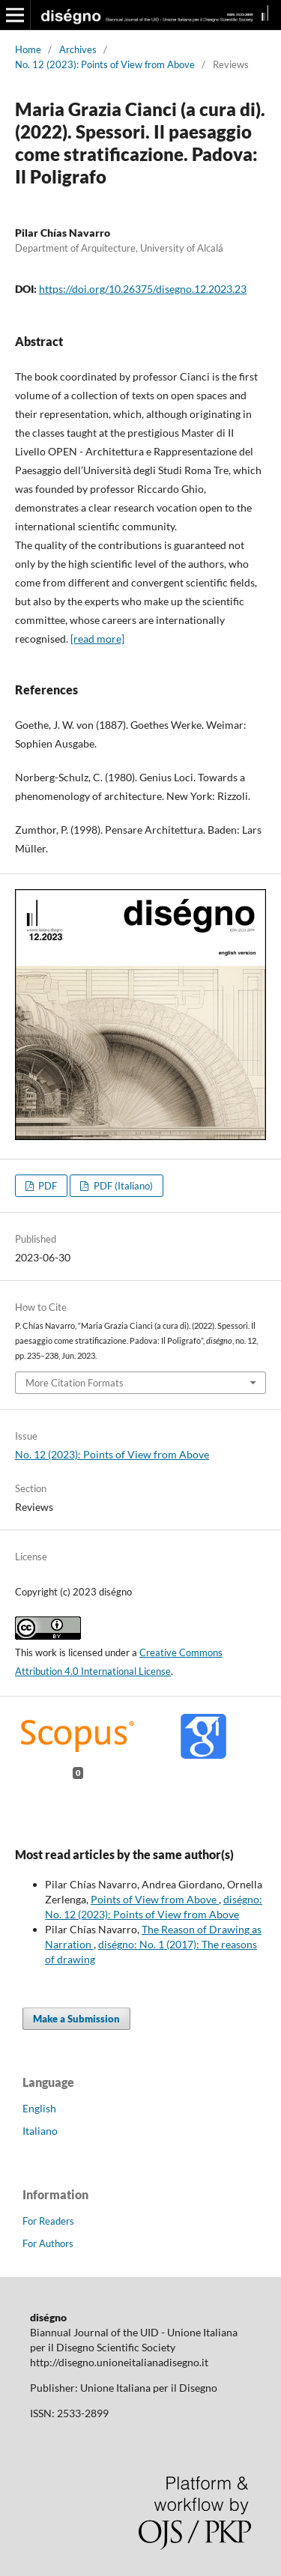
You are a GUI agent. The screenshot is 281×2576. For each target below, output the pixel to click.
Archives (78, 49)
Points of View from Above (155, 1899)
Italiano (40, 2130)
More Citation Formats (74, 1383)
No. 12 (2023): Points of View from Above (105, 64)
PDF (46, 1186)
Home (28, 49)
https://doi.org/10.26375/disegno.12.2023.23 (143, 288)
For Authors (47, 2243)
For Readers (48, 2221)
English (39, 2108)
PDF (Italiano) (122, 1186)
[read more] (97, 638)
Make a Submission (76, 2019)
